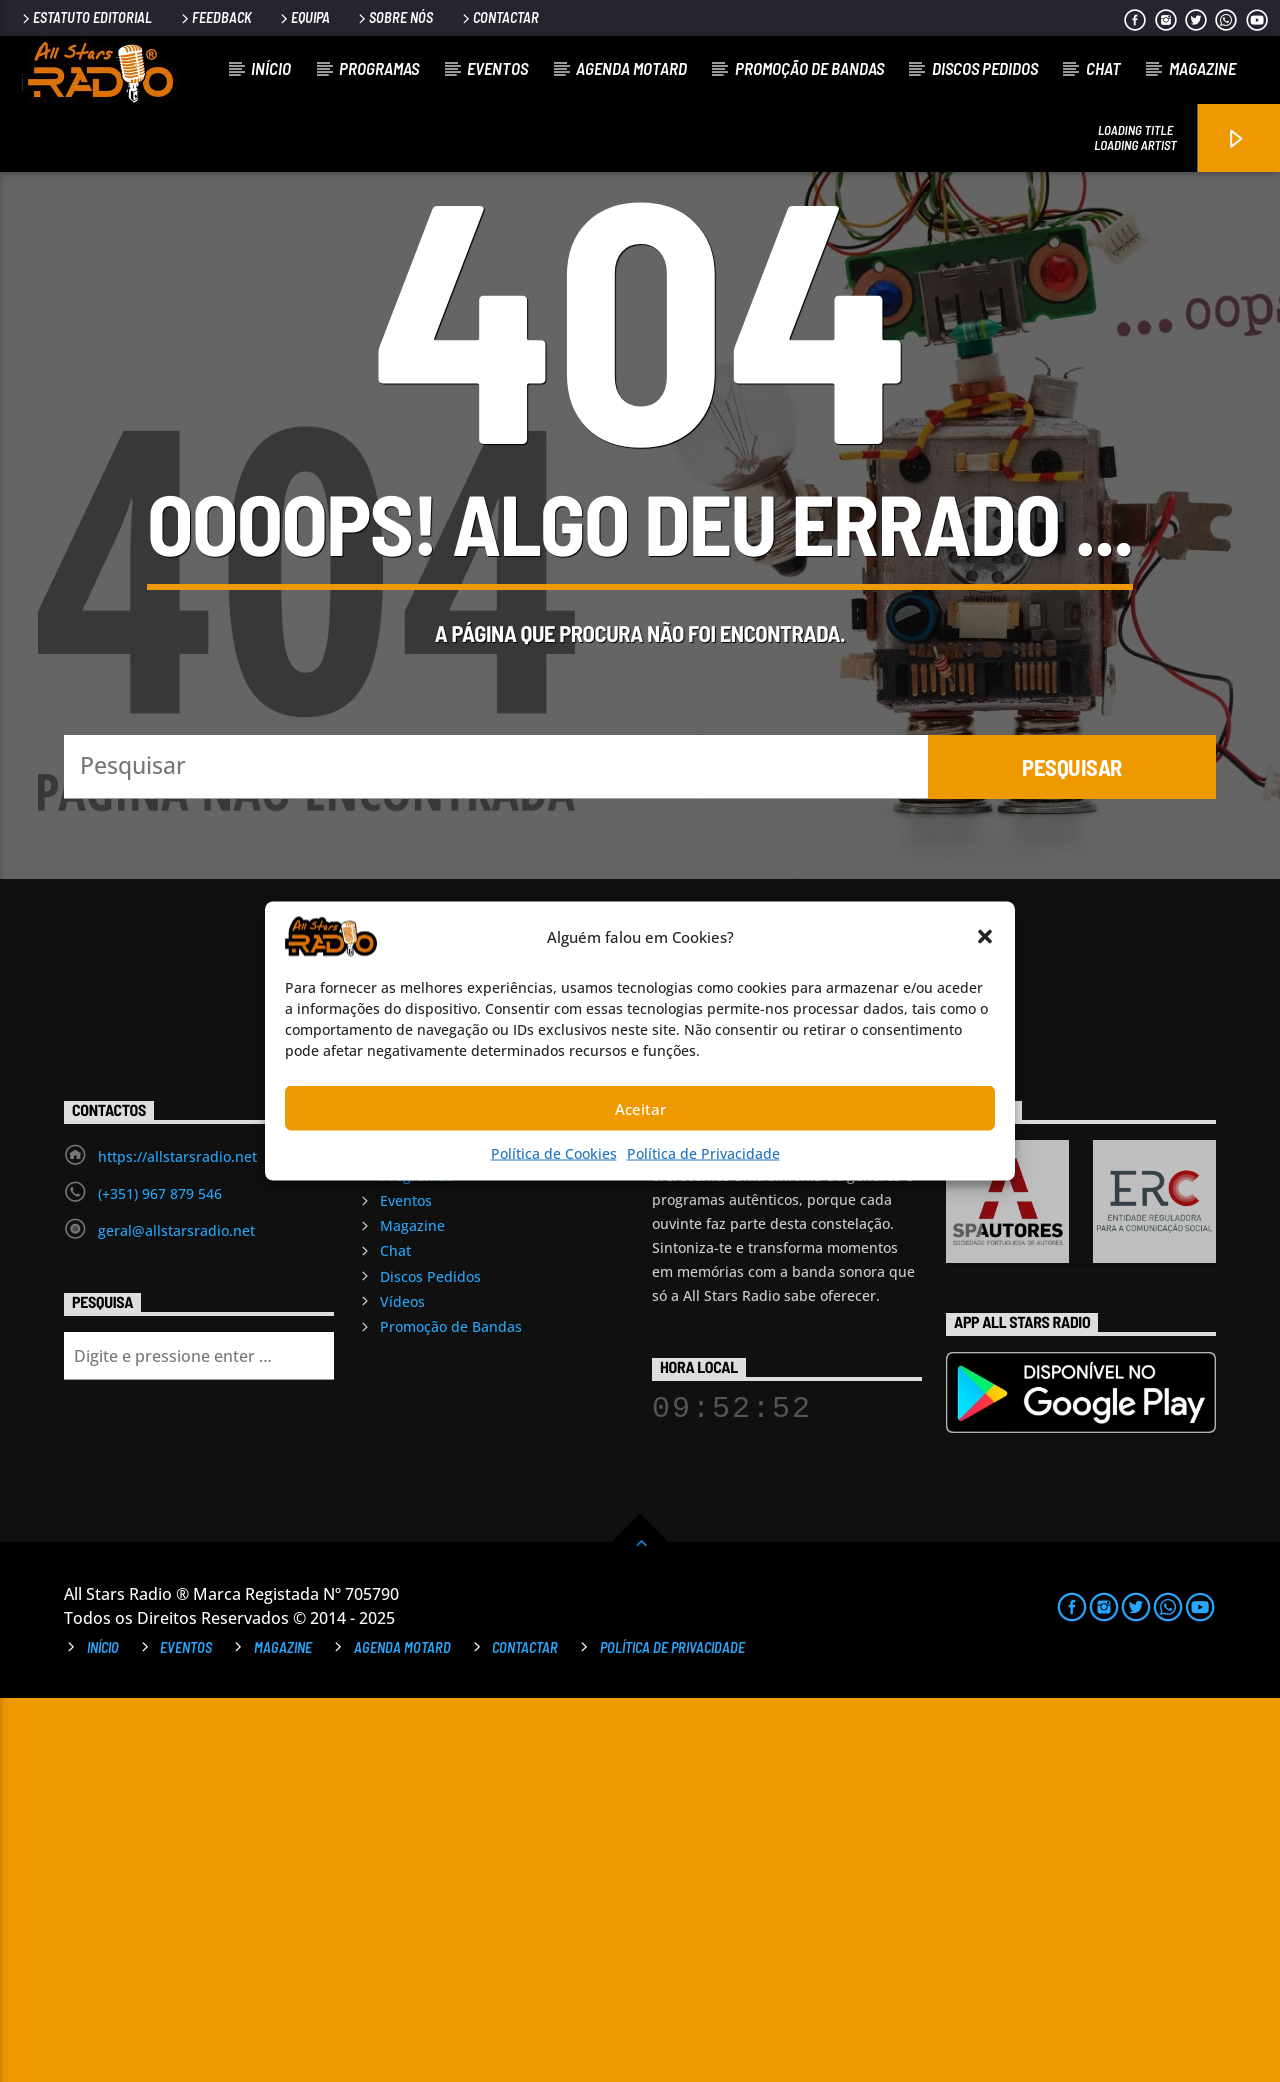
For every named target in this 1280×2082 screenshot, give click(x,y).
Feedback (215, 17)
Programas (379, 68)
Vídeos (402, 1685)
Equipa (303, 17)
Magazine (1202, 68)
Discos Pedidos (985, 68)
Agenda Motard (631, 68)
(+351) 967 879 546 (160, 1577)
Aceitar (640, 1108)
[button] (985, 937)
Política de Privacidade (703, 1153)
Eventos (497, 68)
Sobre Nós (394, 17)
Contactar (499, 17)
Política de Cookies (554, 1153)
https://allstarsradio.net (177, 1540)
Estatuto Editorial (85, 17)
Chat (1103, 68)
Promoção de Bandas (809, 68)
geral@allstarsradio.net (176, 1614)
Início (271, 68)
